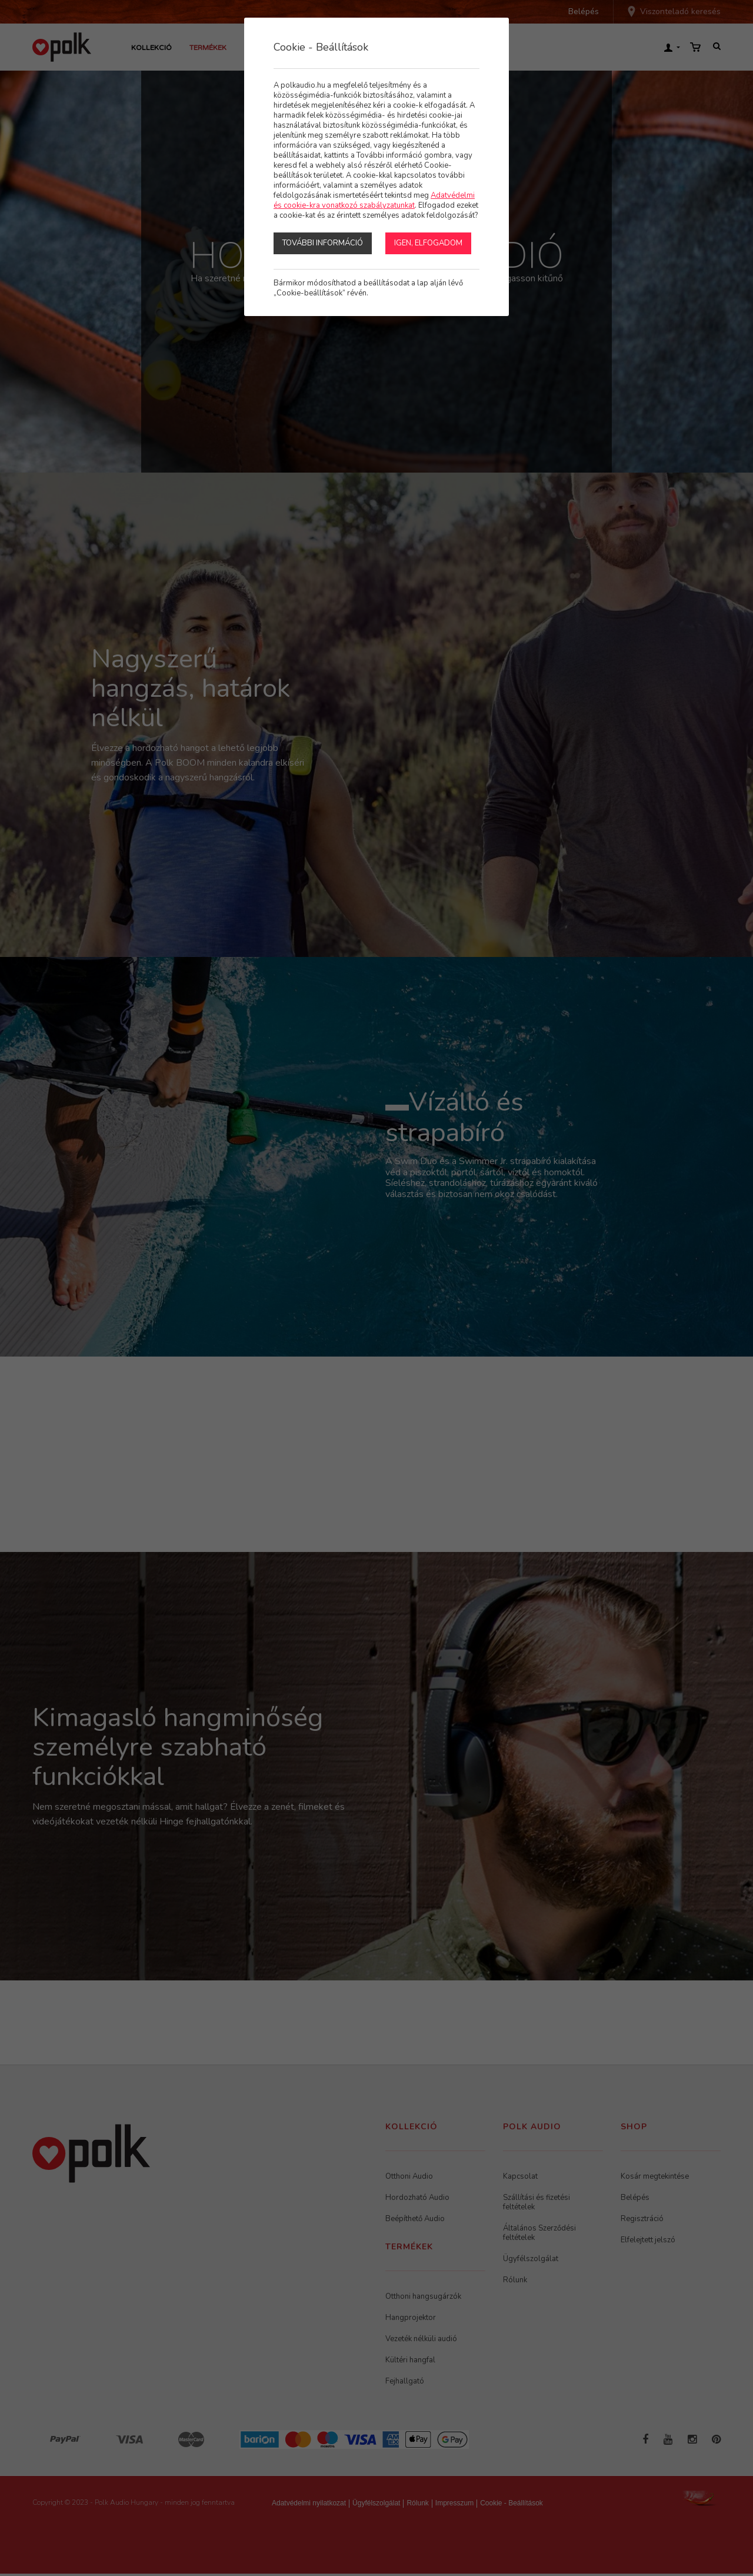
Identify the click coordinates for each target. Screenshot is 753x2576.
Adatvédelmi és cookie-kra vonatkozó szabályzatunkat (374, 200)
